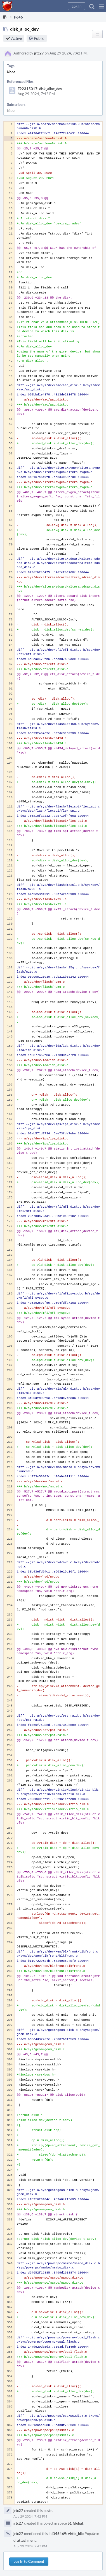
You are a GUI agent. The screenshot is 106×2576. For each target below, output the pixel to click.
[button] (101, 6)
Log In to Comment (28, 2561)
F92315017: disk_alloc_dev (40, 88)
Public (39, 38)
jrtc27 (39, 53)
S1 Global (75, 2523)
